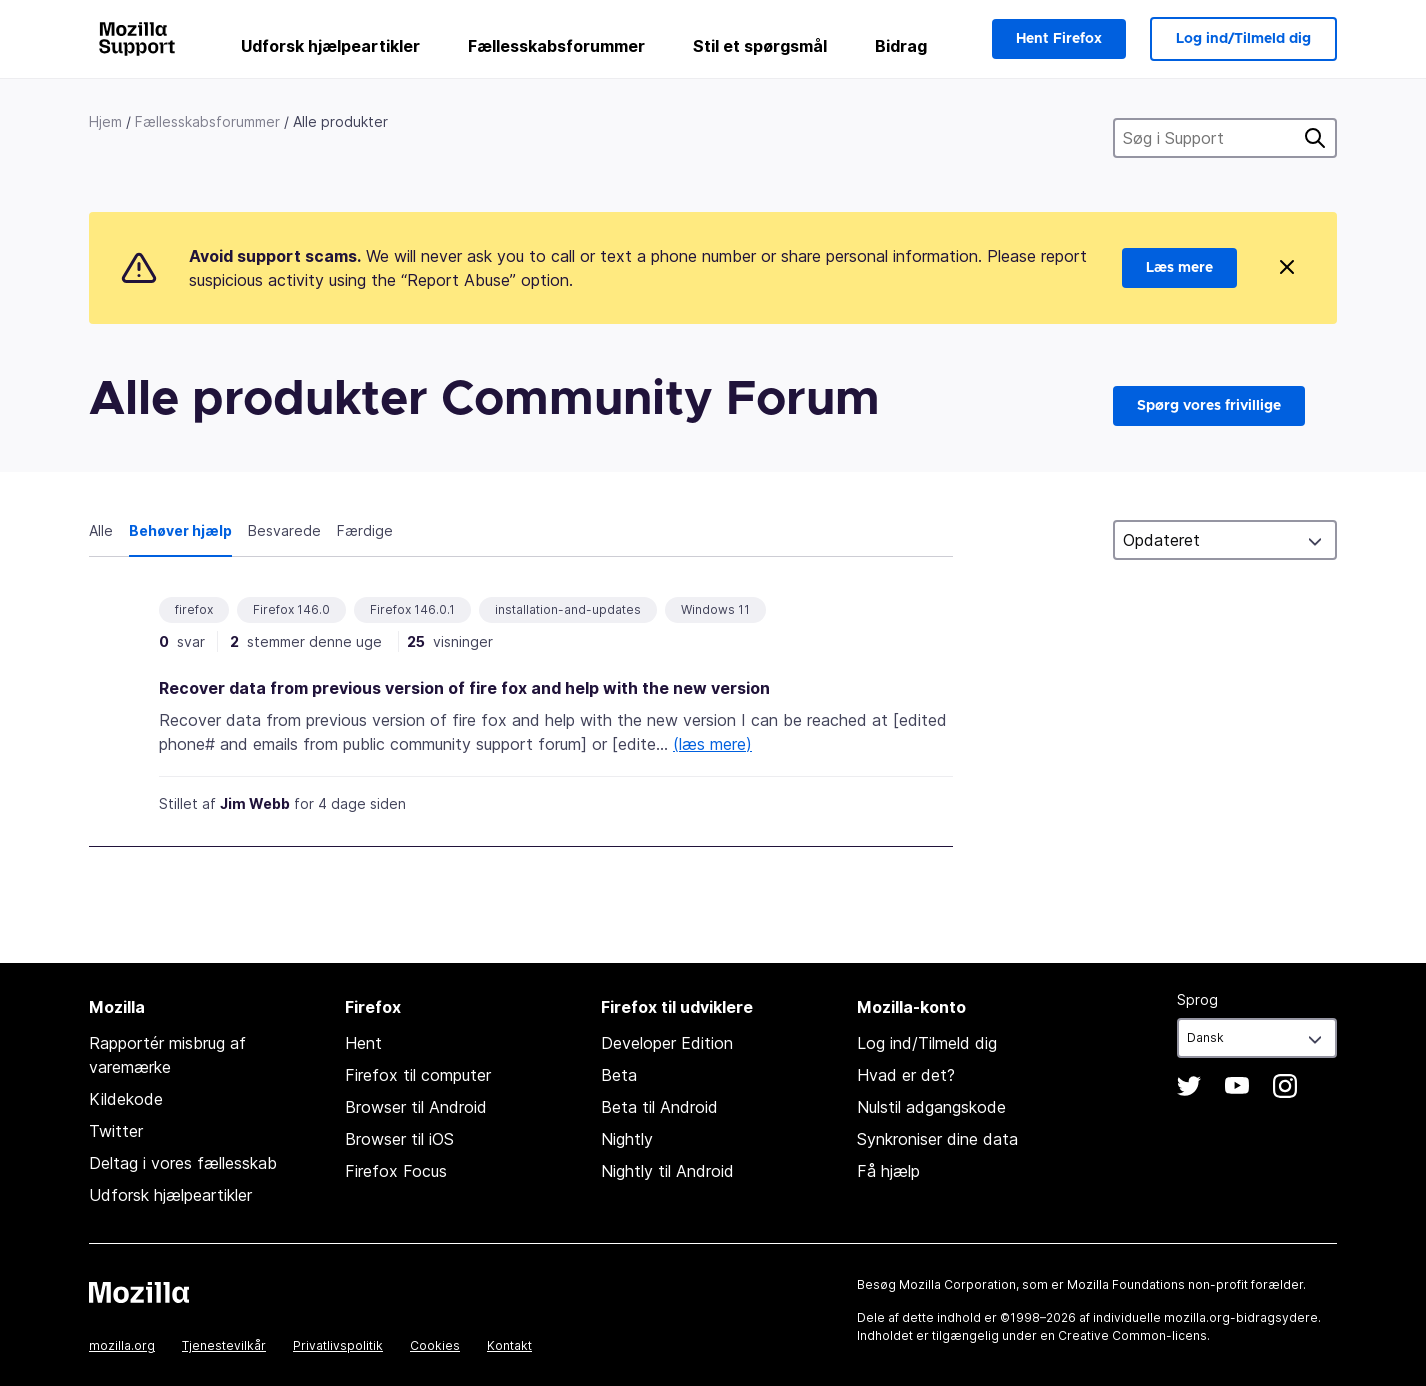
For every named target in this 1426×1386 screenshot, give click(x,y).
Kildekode (126, 1099)
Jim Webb (255, 803)
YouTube (1237, 1086)
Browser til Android (416, 1107)
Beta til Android (659, 1107)
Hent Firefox (1059, 39)
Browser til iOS (399, 1139)
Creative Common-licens (1132, 1335)
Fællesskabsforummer (556, 46)
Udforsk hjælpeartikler (330, 46)
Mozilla (139, 1292)
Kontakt (509, 1345)
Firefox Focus (396, 1171)
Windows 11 (715, 609)
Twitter (116, 1131)
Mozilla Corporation (957, 1284)
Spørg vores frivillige (1209, 406)
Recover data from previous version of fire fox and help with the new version (464, 688)
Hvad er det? (906, 1075)
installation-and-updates (568, 609)
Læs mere (1179, 268)
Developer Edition (667, 1043)
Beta (619, 1075)
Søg (1315, 138)
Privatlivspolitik (338, 1345)
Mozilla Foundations (1126, 1284)
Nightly (627, 1139)
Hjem (105, 121)
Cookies (435, 1345)
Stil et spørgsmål (760, 46)
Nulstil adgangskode (931, 1107)
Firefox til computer (418, 1075)
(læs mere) (712, 744)
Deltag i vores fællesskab (183, 1163)
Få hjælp (888, 1171)
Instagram (1285, 1086)
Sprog (1197, 999)
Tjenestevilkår (224, 1345)
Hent (363, 1043)
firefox (194, 609)
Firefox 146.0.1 (412, 609)
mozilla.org (122, 1345)
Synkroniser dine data (937, 1139)
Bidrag (901, 46)
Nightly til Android (667, 1171)
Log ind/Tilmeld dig (1243, 39)
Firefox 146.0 (291, 609)
